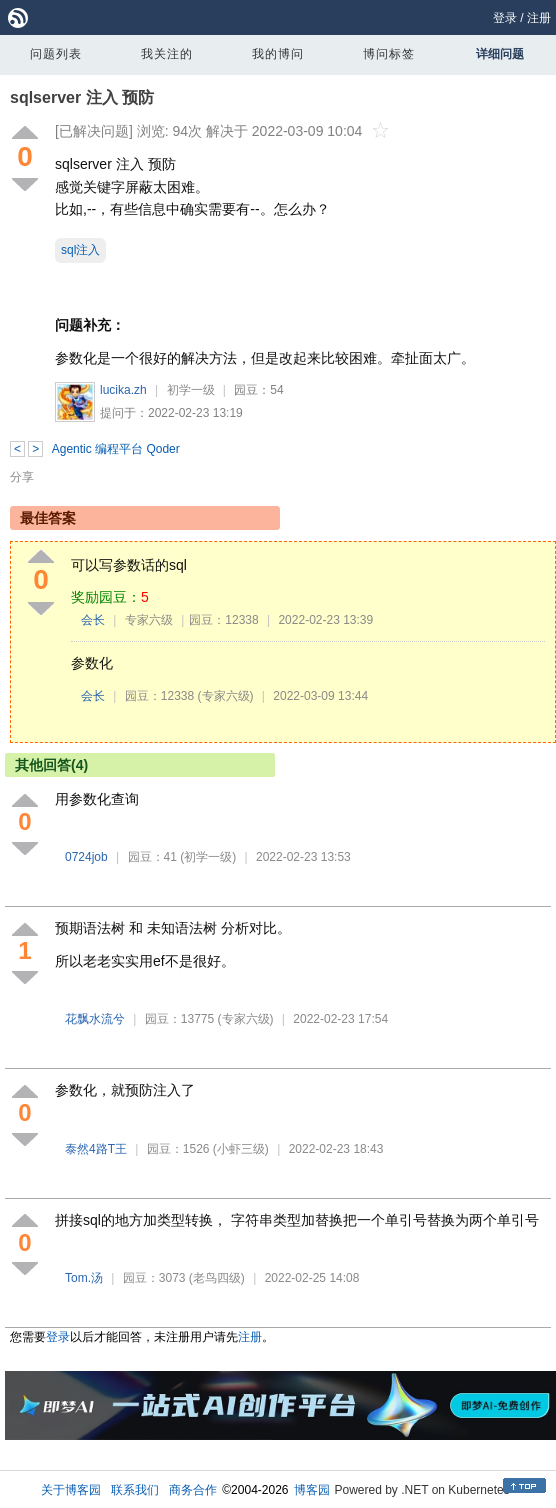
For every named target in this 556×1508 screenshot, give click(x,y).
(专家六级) (226, 696)
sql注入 (80, 250)
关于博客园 (71, 1490)
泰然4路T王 (96, 1149)
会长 (93, 620)
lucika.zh (123, 390)
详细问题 (500, 54)
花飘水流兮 (95, 1019)
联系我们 (135, 1490)
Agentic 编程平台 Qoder (116, 449)
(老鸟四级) (217, 1278)
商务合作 (193, 1490)
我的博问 (278, 54)
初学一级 (191, 390)
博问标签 (389, 54)
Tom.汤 (84, 1278)
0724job (86, 857)
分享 (22, 477)
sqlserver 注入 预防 (82, 97)
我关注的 (167, 54)
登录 (505, 18)
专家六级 (149, 620)
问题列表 (56, 54)
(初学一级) (208, 857)
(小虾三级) (241, 1149)
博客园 (312, 1490)
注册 (539, 18)
